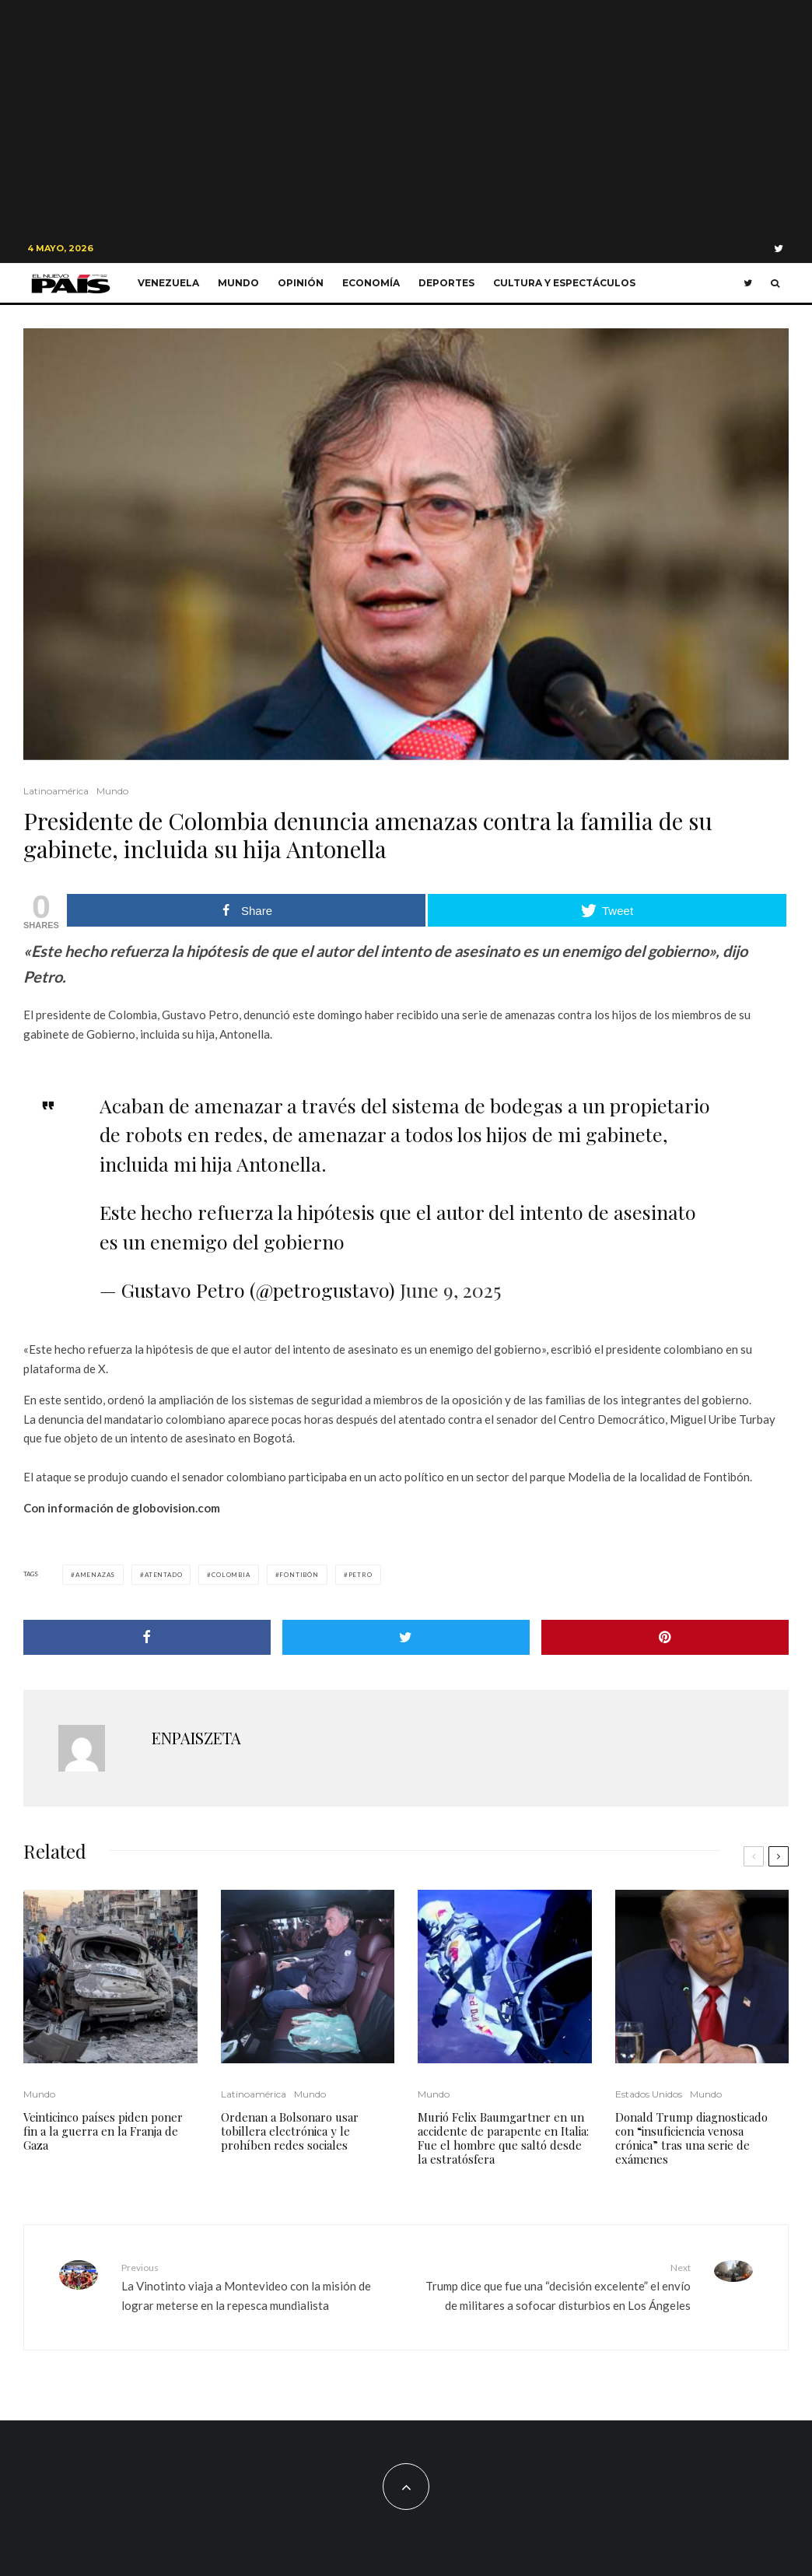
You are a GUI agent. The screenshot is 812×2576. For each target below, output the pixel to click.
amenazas (95, 1575)
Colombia (231, 1575)
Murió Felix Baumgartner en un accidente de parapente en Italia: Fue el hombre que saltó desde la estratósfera (503, 2138)
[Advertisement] (406, 117)
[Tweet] (406, 1637)
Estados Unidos (648, 2094)
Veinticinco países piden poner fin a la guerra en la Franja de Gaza (103, 2131)
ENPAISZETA (196, 1737)
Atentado (163, 1575)
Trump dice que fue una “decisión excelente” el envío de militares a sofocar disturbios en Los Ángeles (554, 2285)
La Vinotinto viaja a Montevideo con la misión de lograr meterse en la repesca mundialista (257, 2285)
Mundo (238, 283)
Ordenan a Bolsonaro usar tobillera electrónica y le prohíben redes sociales (290, 2131)
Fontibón (298, 1575)
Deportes (446, 283)
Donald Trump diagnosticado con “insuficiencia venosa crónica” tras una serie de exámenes (691, 2138)
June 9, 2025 (450, 1289)
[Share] (147, 1637)
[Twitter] (778, 248)
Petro (360, 1575)
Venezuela (168, 283)
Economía (371, 283)
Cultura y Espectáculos (564, 283)
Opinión (301, 283)
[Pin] (665, 1637)
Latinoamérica (56, 791)
